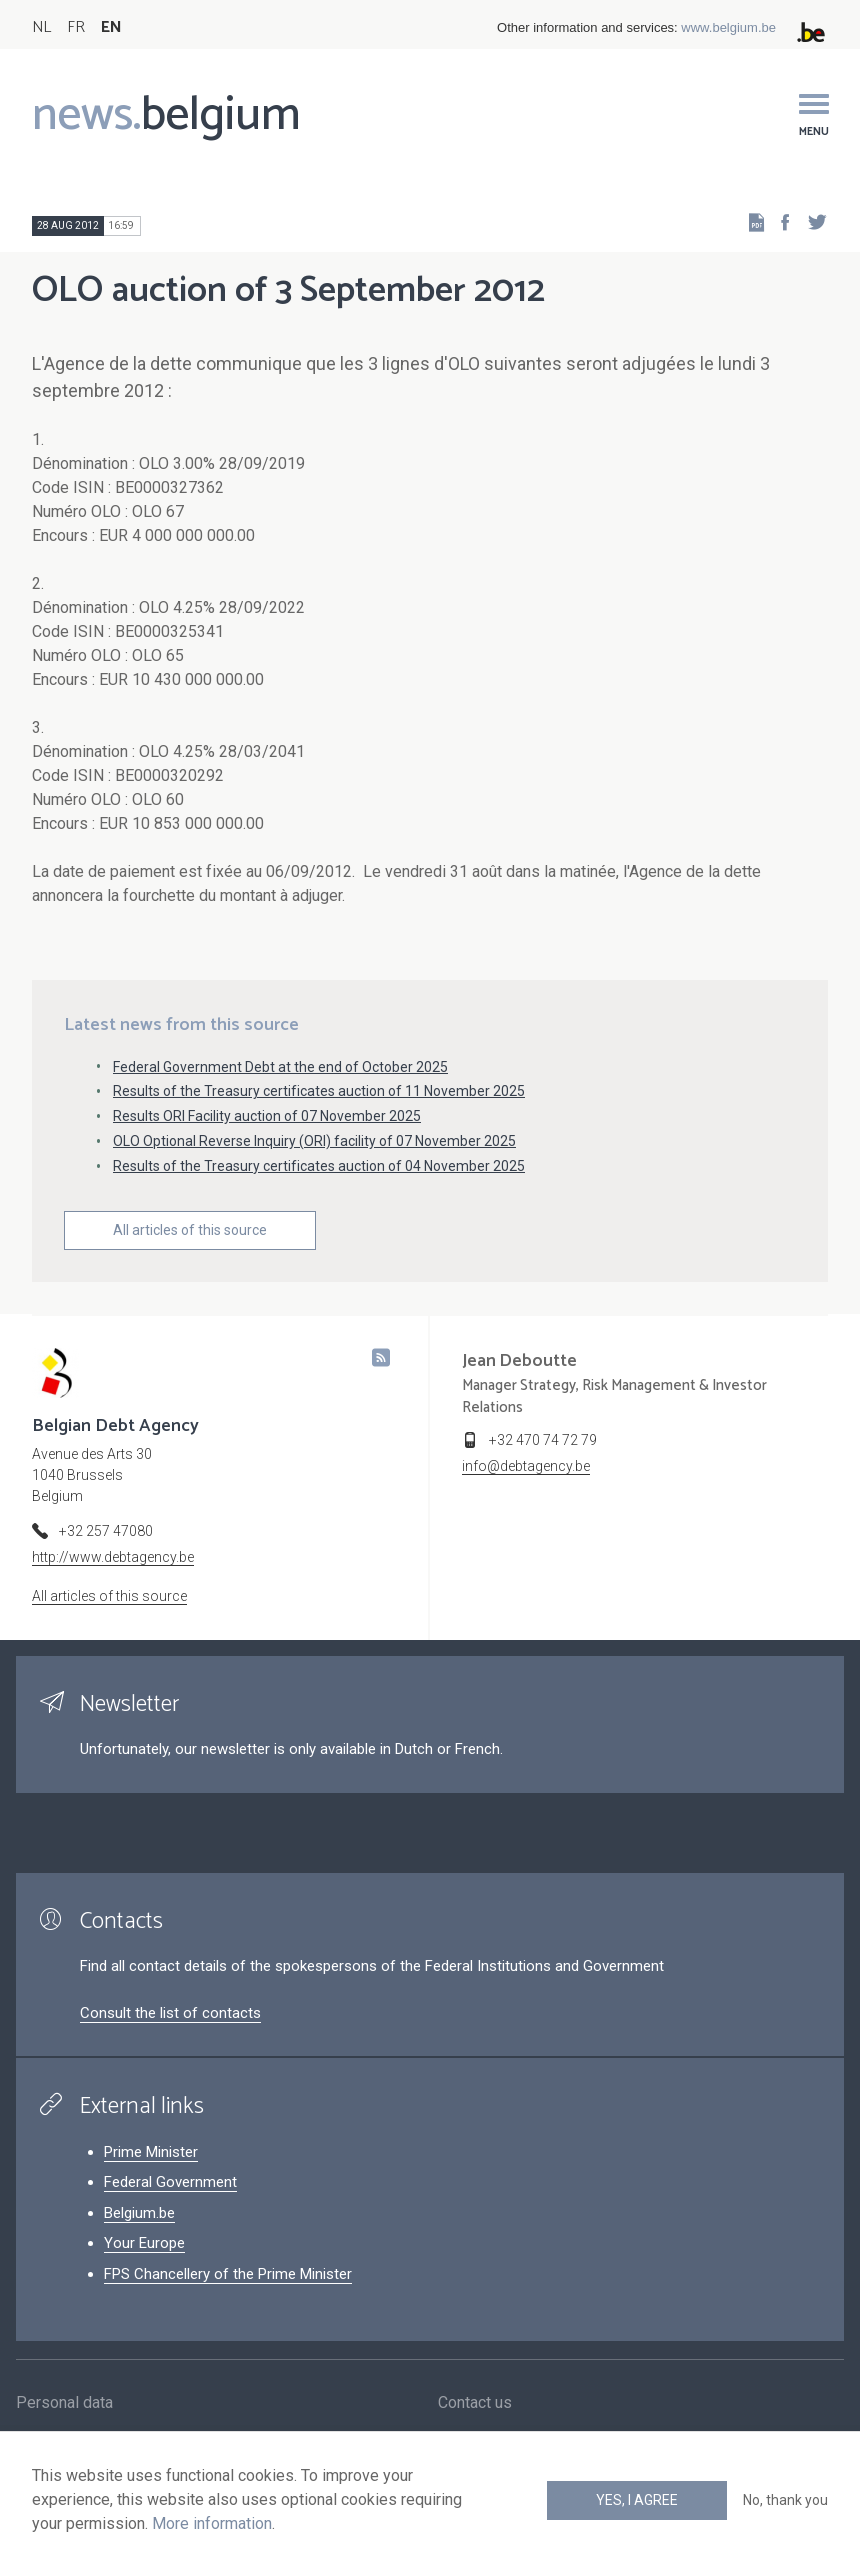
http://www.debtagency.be (113, 1557)
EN (111, 27)
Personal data (64, 2403)
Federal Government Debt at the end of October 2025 (280, 1067)
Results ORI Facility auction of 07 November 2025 (267, 1116)
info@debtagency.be (526, 1466)
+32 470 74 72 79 (543, 1440)
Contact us (475, 2403)
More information (212, 2523)
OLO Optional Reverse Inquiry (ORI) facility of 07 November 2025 (314, 1141)
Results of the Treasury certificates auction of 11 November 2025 (319, 1091)
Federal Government (170, 2182)
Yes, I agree (637, 2500)
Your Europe (144, 2243)
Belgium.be (139, 2213)
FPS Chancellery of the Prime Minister (228, 2274)
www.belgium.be (728, 27)
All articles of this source (190, 1230)
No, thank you (785, 2500)
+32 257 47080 (106, 1531)
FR (76, 27)
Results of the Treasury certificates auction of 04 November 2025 (319, 1166)
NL (41, 27)
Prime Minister (151, 2152)
